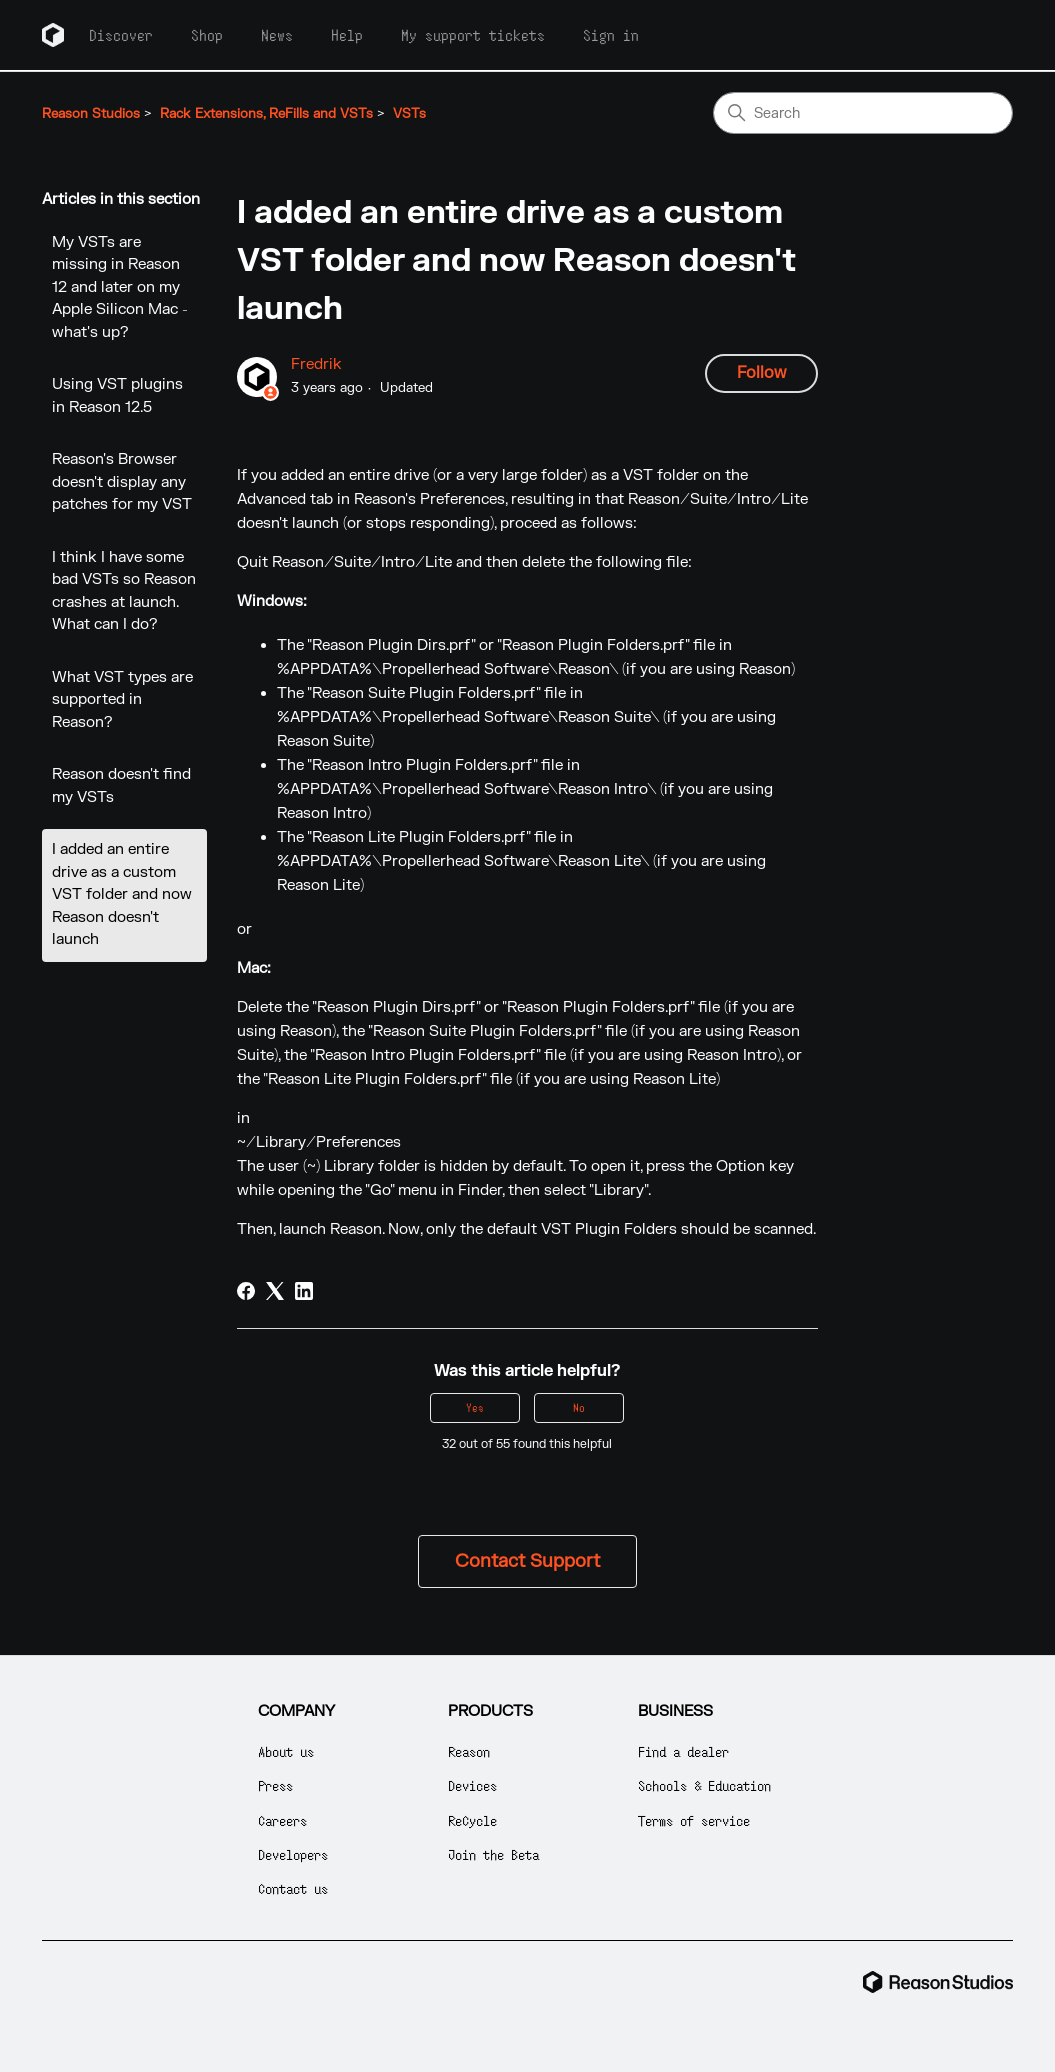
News (277, 35)
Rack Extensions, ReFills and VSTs (266, 114)
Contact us (293, 1888)
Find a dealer (683, 1751)
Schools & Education (704, 1785)
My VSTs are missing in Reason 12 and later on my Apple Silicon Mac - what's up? (120, 287)
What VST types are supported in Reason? (122, 700)
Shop (207, 35)
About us (286, 1751)
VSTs (409, 114)
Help (347, 35)
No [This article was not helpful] (579, 1407)
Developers (293, 1854)
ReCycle (472, 1820)
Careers (282, 1820)
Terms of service (694, 1820)
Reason (469, 1751)
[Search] (863, 113)
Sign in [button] (611, 35)
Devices (472, 1785)
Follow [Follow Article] (761, 373)
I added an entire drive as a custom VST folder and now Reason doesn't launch (122, 894)
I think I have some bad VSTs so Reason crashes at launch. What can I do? (124, 591)
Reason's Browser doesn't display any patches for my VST (122, 482)
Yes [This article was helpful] (475, 1407)
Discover (121, 35)
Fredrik (316, 364)
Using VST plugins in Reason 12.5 (117, 396)
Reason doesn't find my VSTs (121, 786)
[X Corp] (275, 1291)
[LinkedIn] (304, 1291)
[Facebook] (246, 1291)
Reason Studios (91, 114)
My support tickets (473, 35)
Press (275, 1785)
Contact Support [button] (527, 1561)
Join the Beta (493, 1854)
